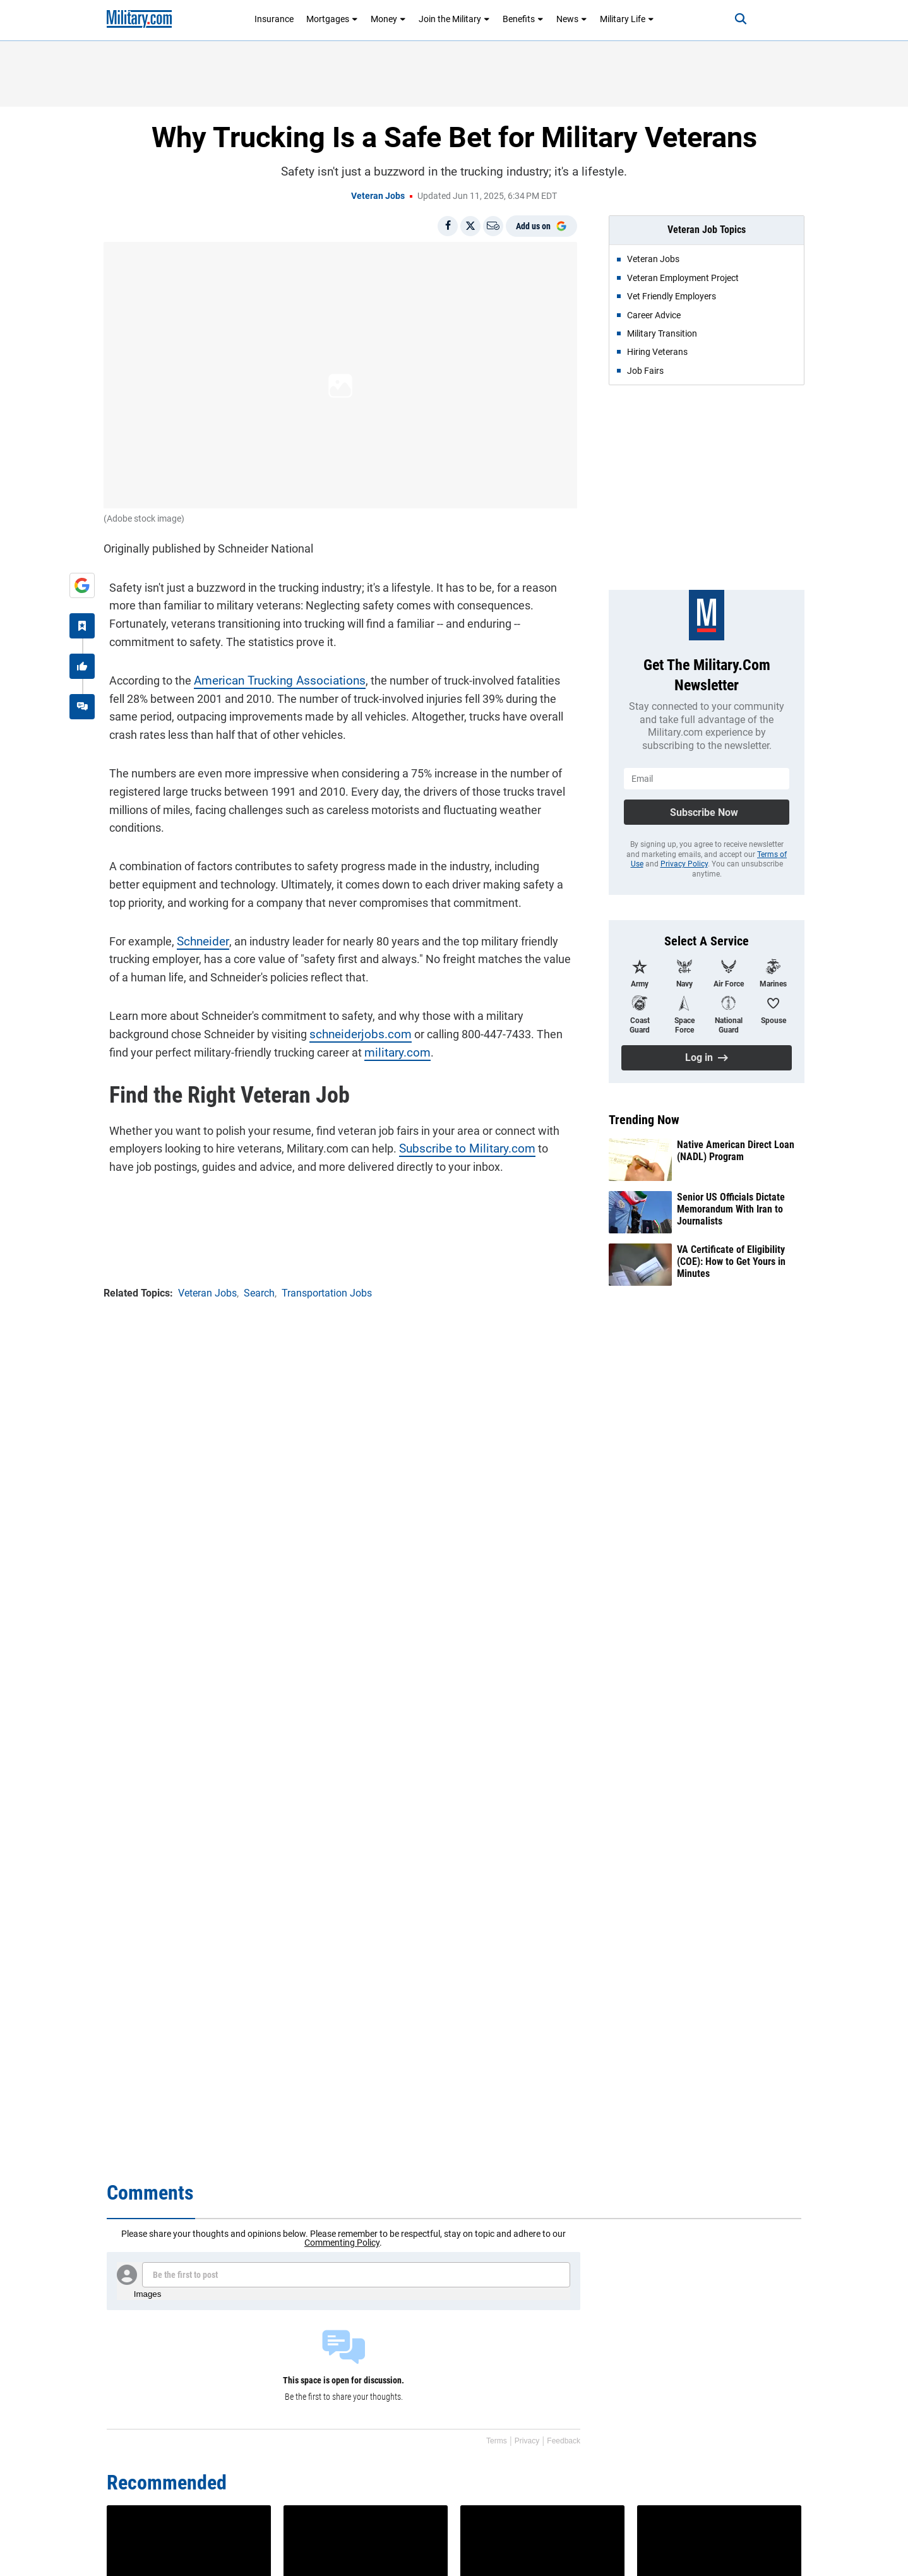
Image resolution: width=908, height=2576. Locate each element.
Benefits (523, 19)
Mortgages (332, 19)
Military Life (627, 19)
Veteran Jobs (378, 195)
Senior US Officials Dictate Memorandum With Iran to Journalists (731, 1209)
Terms (496, 2441)
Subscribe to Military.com (456, 1142)
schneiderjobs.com (351, 1028)
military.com (368, 1046)
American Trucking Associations (268, 674)
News (571, 19)
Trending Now (644, 1119)
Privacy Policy (684, 864)
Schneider (196, 935)
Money (388, 19)
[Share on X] (470, 226)
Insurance (274, 19)
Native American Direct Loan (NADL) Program (735, 1151)
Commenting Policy (341, 2243)
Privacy (527, 2441)
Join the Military (454, 19)
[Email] (493, 226)
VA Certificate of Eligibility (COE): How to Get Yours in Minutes (731, 1261)
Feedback (563, 2441)
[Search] (728, 19)
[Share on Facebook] (448, 226)
